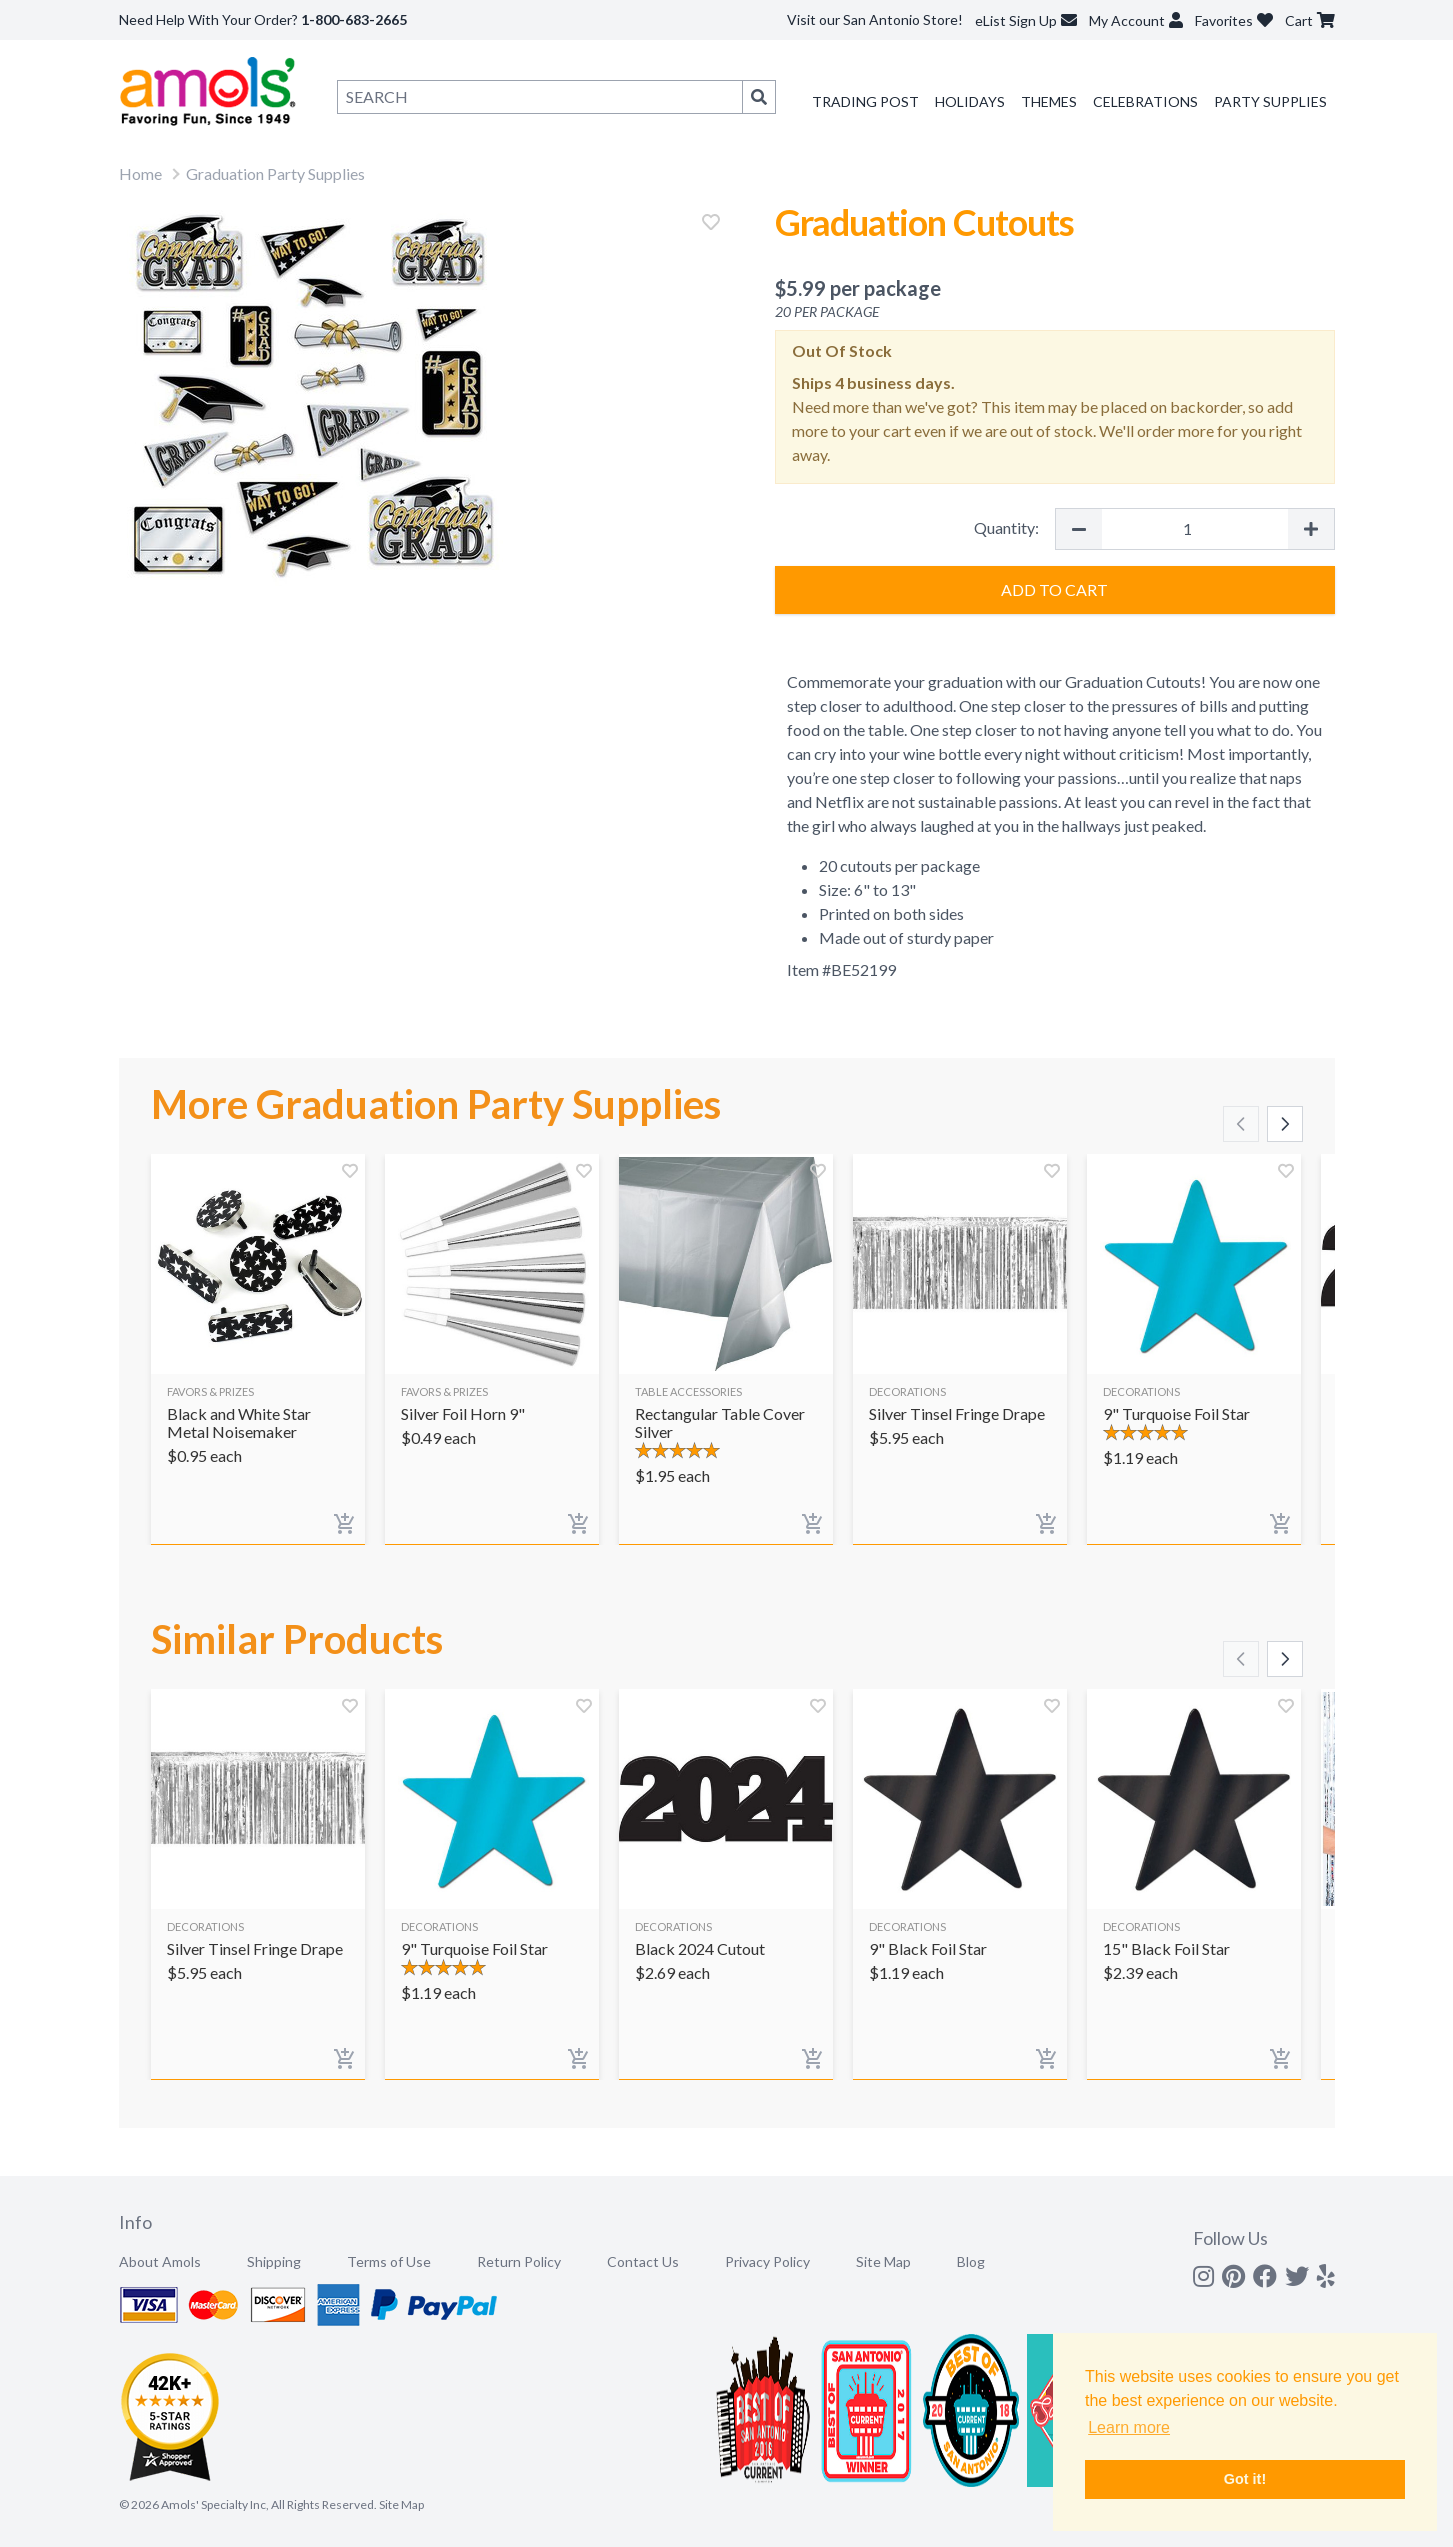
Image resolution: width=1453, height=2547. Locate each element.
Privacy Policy (767, 2261)
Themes (1049, 101)
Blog (971, 2261)
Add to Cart (1054, 589)
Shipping (274, 2261)
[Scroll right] (1285, 1124)
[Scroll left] (1241, 1124)
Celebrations (1145, 101)
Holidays (970, 101)
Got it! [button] (1245, 2479)
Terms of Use (389, 2261)
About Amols (160, 2261)
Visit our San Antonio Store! (875, 19)
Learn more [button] (1129, 2427)
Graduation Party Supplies (275, 173)
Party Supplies (1270, 101)
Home (140, 173)
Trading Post (865, 101)
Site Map (883, 2261)
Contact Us (643, 2261)
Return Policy (519, 2261)
